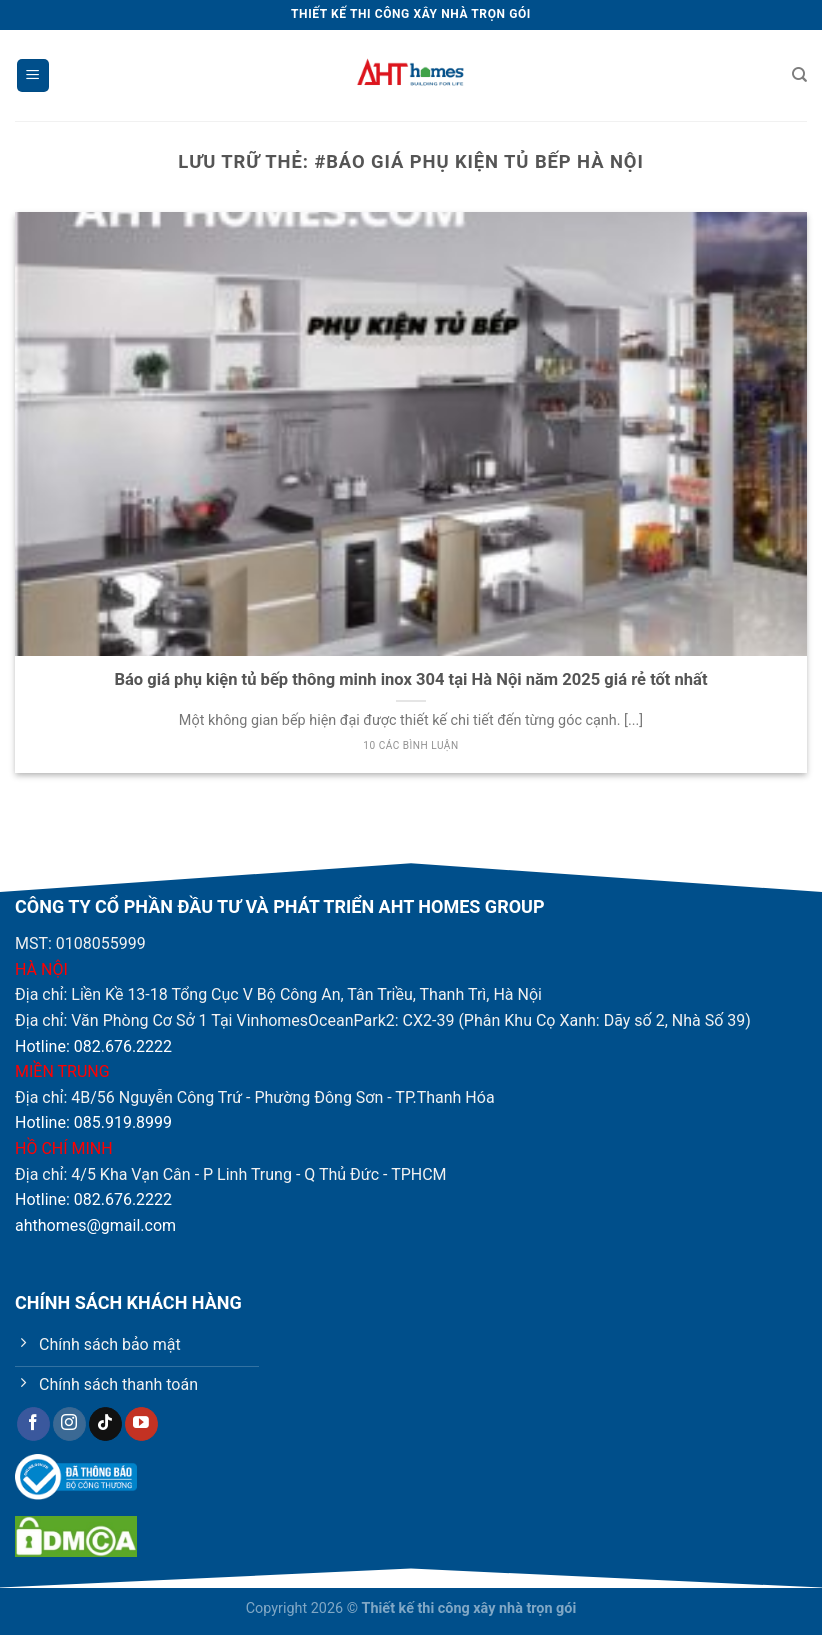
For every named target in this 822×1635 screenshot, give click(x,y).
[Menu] (33, 75)
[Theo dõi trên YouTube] (141, 1424)
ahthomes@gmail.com (95, 1225)
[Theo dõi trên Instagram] (69, 1424)
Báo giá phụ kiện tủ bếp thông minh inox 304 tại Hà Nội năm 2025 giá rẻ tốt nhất (410, 679)
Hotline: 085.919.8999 (93, 1122)
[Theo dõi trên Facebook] (33, 1424)
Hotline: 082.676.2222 (93, 1046)
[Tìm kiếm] (799, 75)
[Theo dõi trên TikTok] (105, 1424)
